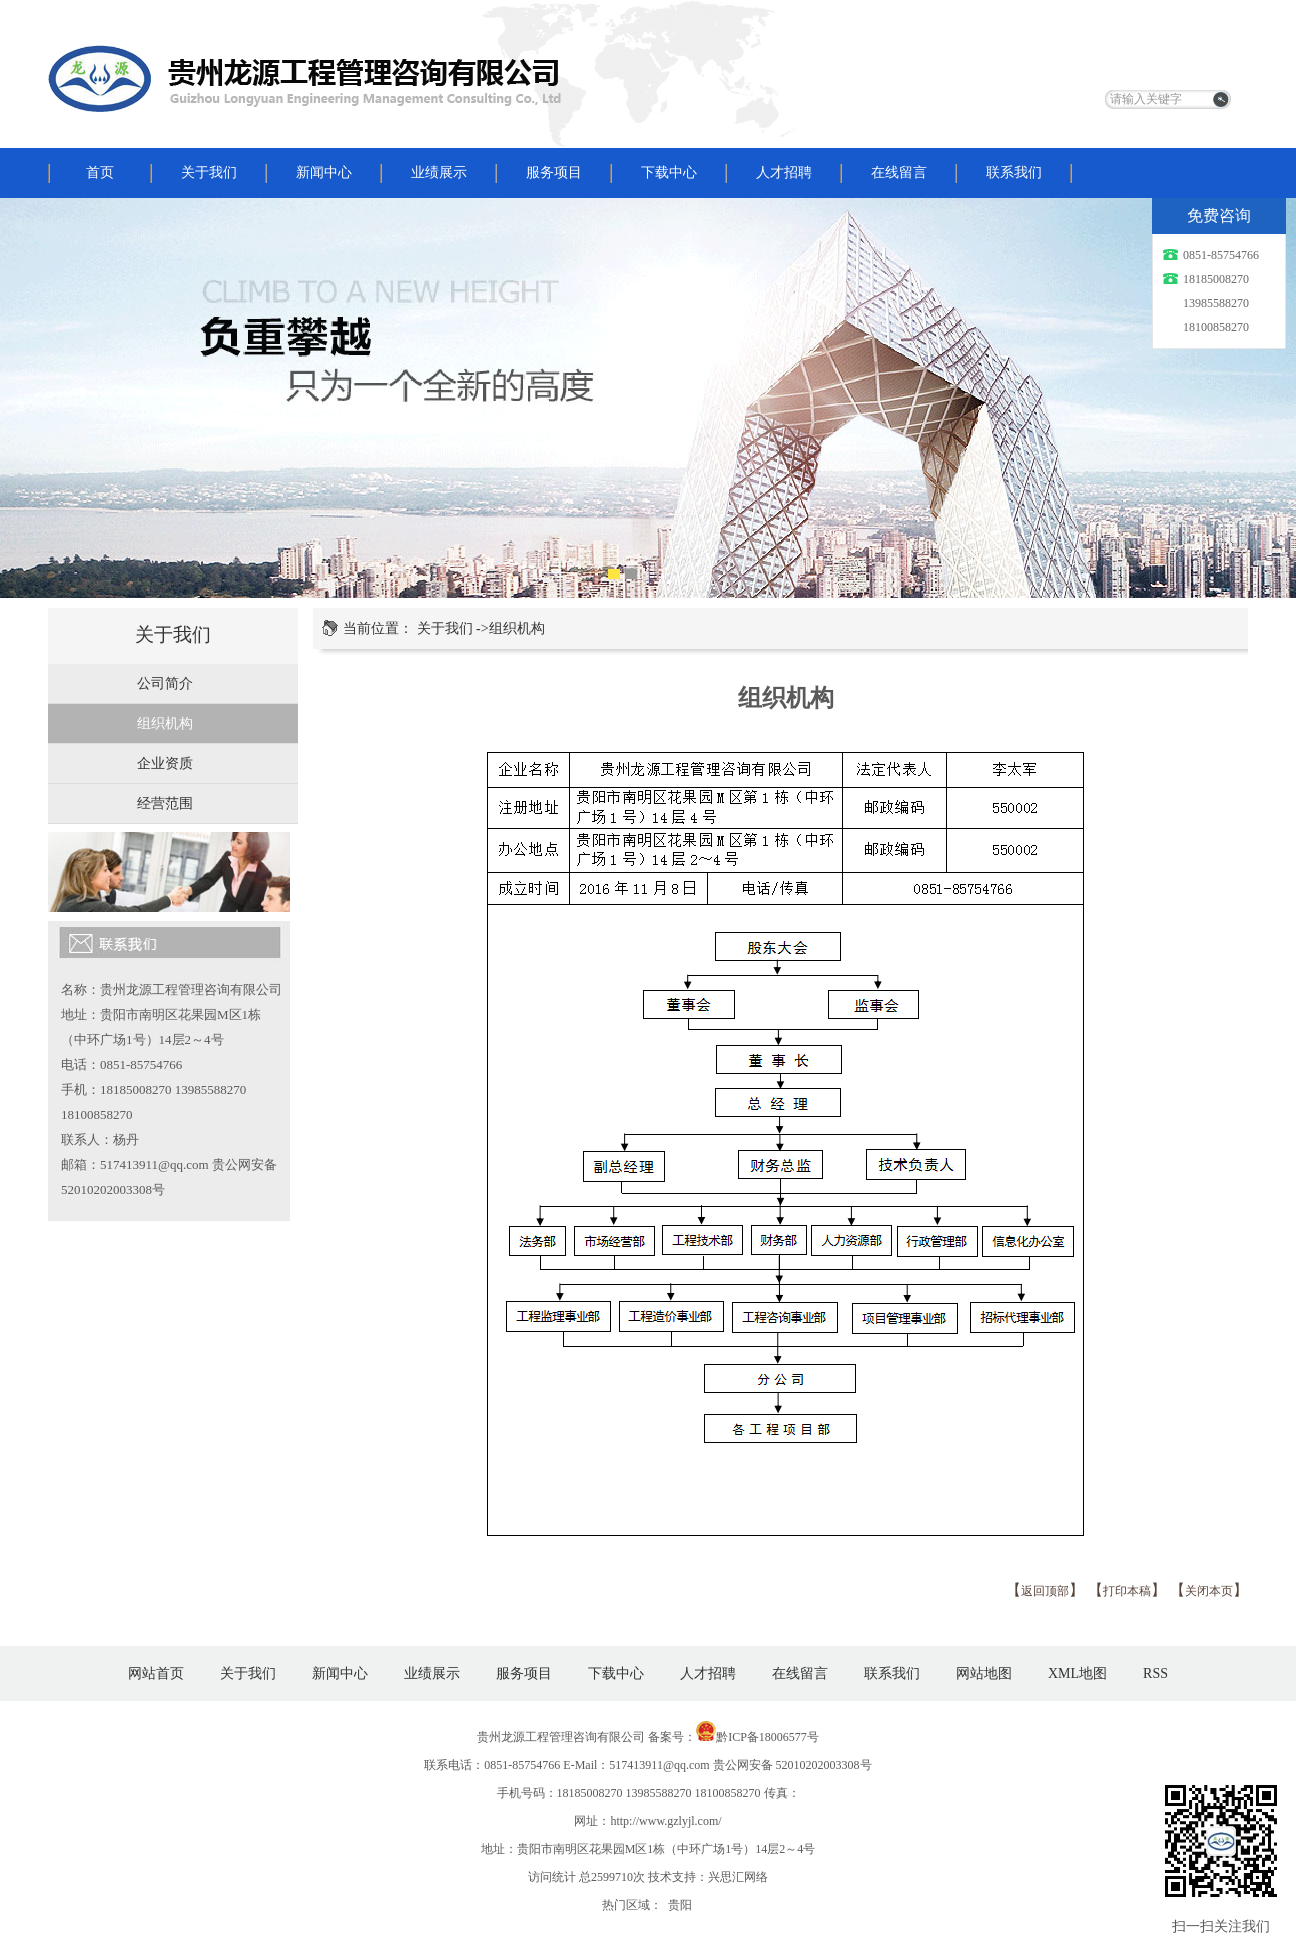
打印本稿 (1127, 1591)
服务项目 (554, 172)
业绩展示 (439, 172)
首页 (100, 172)
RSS (1155, 1673)
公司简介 (165, 683)
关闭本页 (1209, 1591)
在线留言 (899, 172)
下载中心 (669, 172)
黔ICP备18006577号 (767, 1737)
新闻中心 (324, 172)
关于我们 (209, 172)
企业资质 (165, 763)
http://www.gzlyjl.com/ (665, 1821)
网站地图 (984, 1673)
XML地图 (1077, 1673)
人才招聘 (784, 172)
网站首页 (156, 1673)
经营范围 (165, 803)
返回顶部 (1045, 1591)
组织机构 (165, 723)
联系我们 (1014, 172)
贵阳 (680, 1905)
